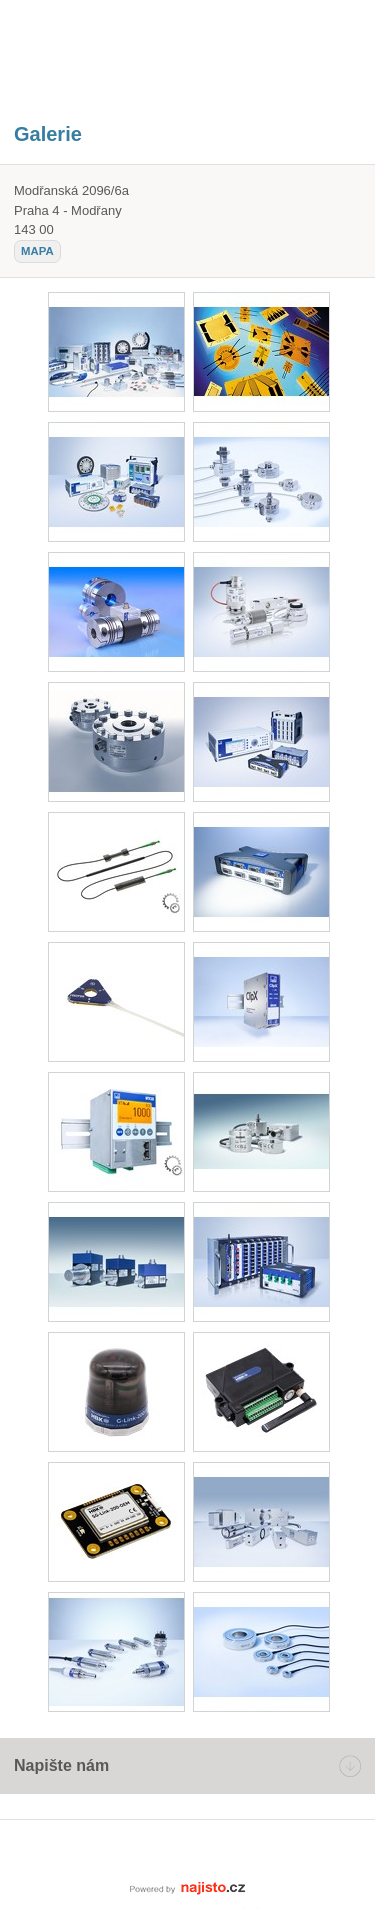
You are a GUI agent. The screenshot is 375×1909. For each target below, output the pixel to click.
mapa (37, 251)
